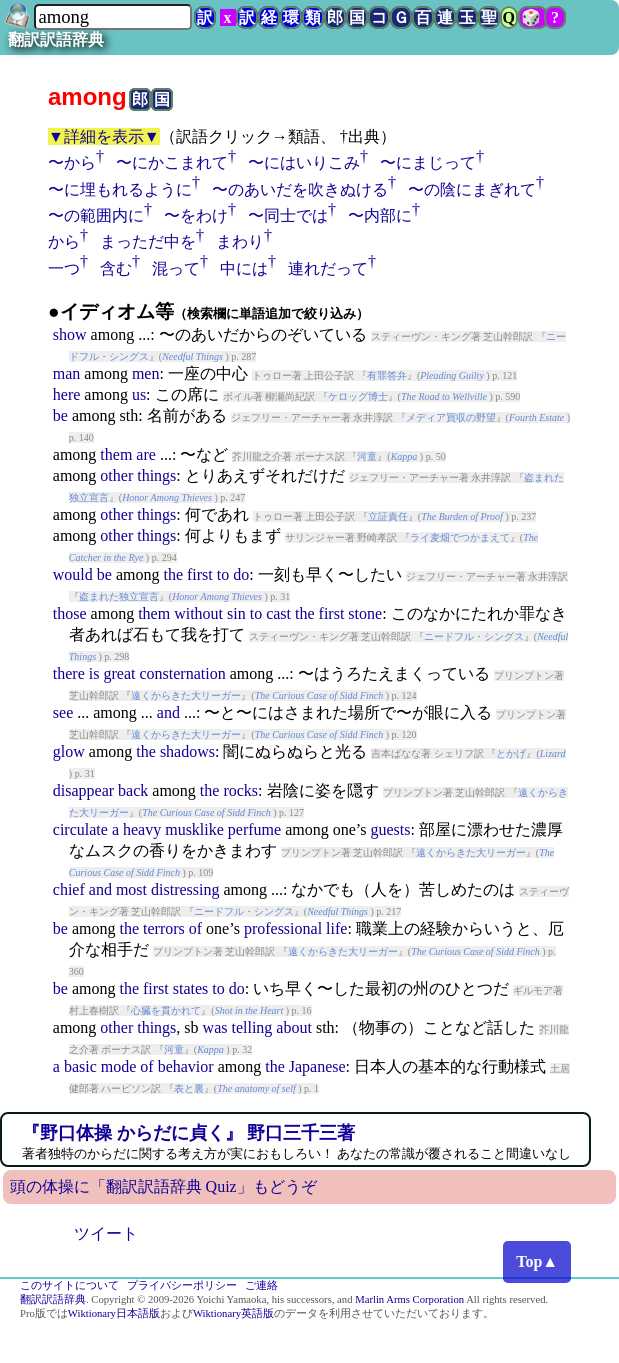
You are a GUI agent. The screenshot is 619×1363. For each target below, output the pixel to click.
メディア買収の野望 (451, 417)
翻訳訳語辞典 (56, 39)
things (156, 475)
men (146, 373)
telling (251, 1027)
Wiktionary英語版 (233, 1313)
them (116, 454)
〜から (72, 162)
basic (80, 1066)
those (70, 613)
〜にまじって (428, 162)
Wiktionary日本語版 (114, 1313)
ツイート (106, 1233)
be (60, 415)
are (146, 454)
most (131, 889)
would (73, 574)
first (200, 574)
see (63, 712)
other (116, 475)
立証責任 (388, 516)
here (67, 394)
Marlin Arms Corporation (409, 1299)
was (215, 1027)
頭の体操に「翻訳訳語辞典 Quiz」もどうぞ (163, 1186)
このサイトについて (69, 1285)
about (294, 1027)
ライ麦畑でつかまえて (460, 537)
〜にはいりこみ (304, 162)
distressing (185, 889)
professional (283, 928)
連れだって (328, 268)
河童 (367, 456)
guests (391, 829)
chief (69, 889)
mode (119, 1066)
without (198, 613)
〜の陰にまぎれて (472, 189)
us (139, 394)
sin (236, 613)
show (70, 334)
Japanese (317, 1066)
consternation (182, 673)
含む (116, 268)
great (119, 673)
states (191, 988)
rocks (240, 790)
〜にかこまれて (172, 162)
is (94, 673)
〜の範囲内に (96, 215)
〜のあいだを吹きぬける (300, 189)
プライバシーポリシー (182, 1285)
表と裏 (189, 1088)
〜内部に (380, 215)
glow (69, 751)
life (336, 928)
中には (244, 268)
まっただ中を (148, 241)
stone (365, 613)
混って (176, 268)
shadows (187, 751)
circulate (80, 829)
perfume (254, 829)
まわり (240, 241)
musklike (194, 829)
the (173, 574)
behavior (186, 1066)
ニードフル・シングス (474, 636)
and (168, 712)
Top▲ (537, 1261)
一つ (64, 268)
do (241, 574)
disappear (83, 790)
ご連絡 (261, 1285)
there (69, 673)
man (67, 373)
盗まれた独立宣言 (119, 596)
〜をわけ (196, 215)
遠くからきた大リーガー (186, 695)
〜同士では (288, 215)
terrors (164, 928)
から (64, 241)
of (195, 928)
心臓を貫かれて (166, 1010)
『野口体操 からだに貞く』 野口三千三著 (188, 1133)
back (133, 790)
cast (278, 613)
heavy (142, 829)
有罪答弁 (387, 375)
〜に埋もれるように (120, 189)
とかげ (511, 753)
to (223, 574)
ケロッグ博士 (358, 396)
